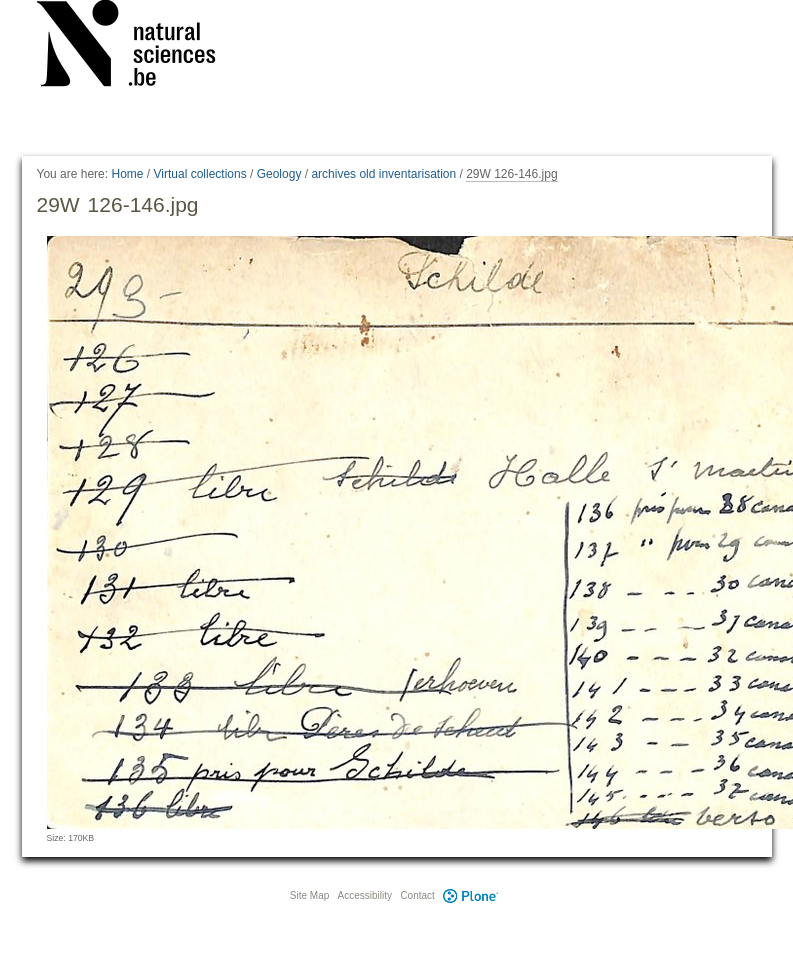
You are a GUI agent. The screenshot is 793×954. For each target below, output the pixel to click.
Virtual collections (200, 174)
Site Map (309, 895)
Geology (279, 174)
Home (127, 174)
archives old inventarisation (383, 174)
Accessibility (365, 895)
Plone (471, 895)
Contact (417, 895)
